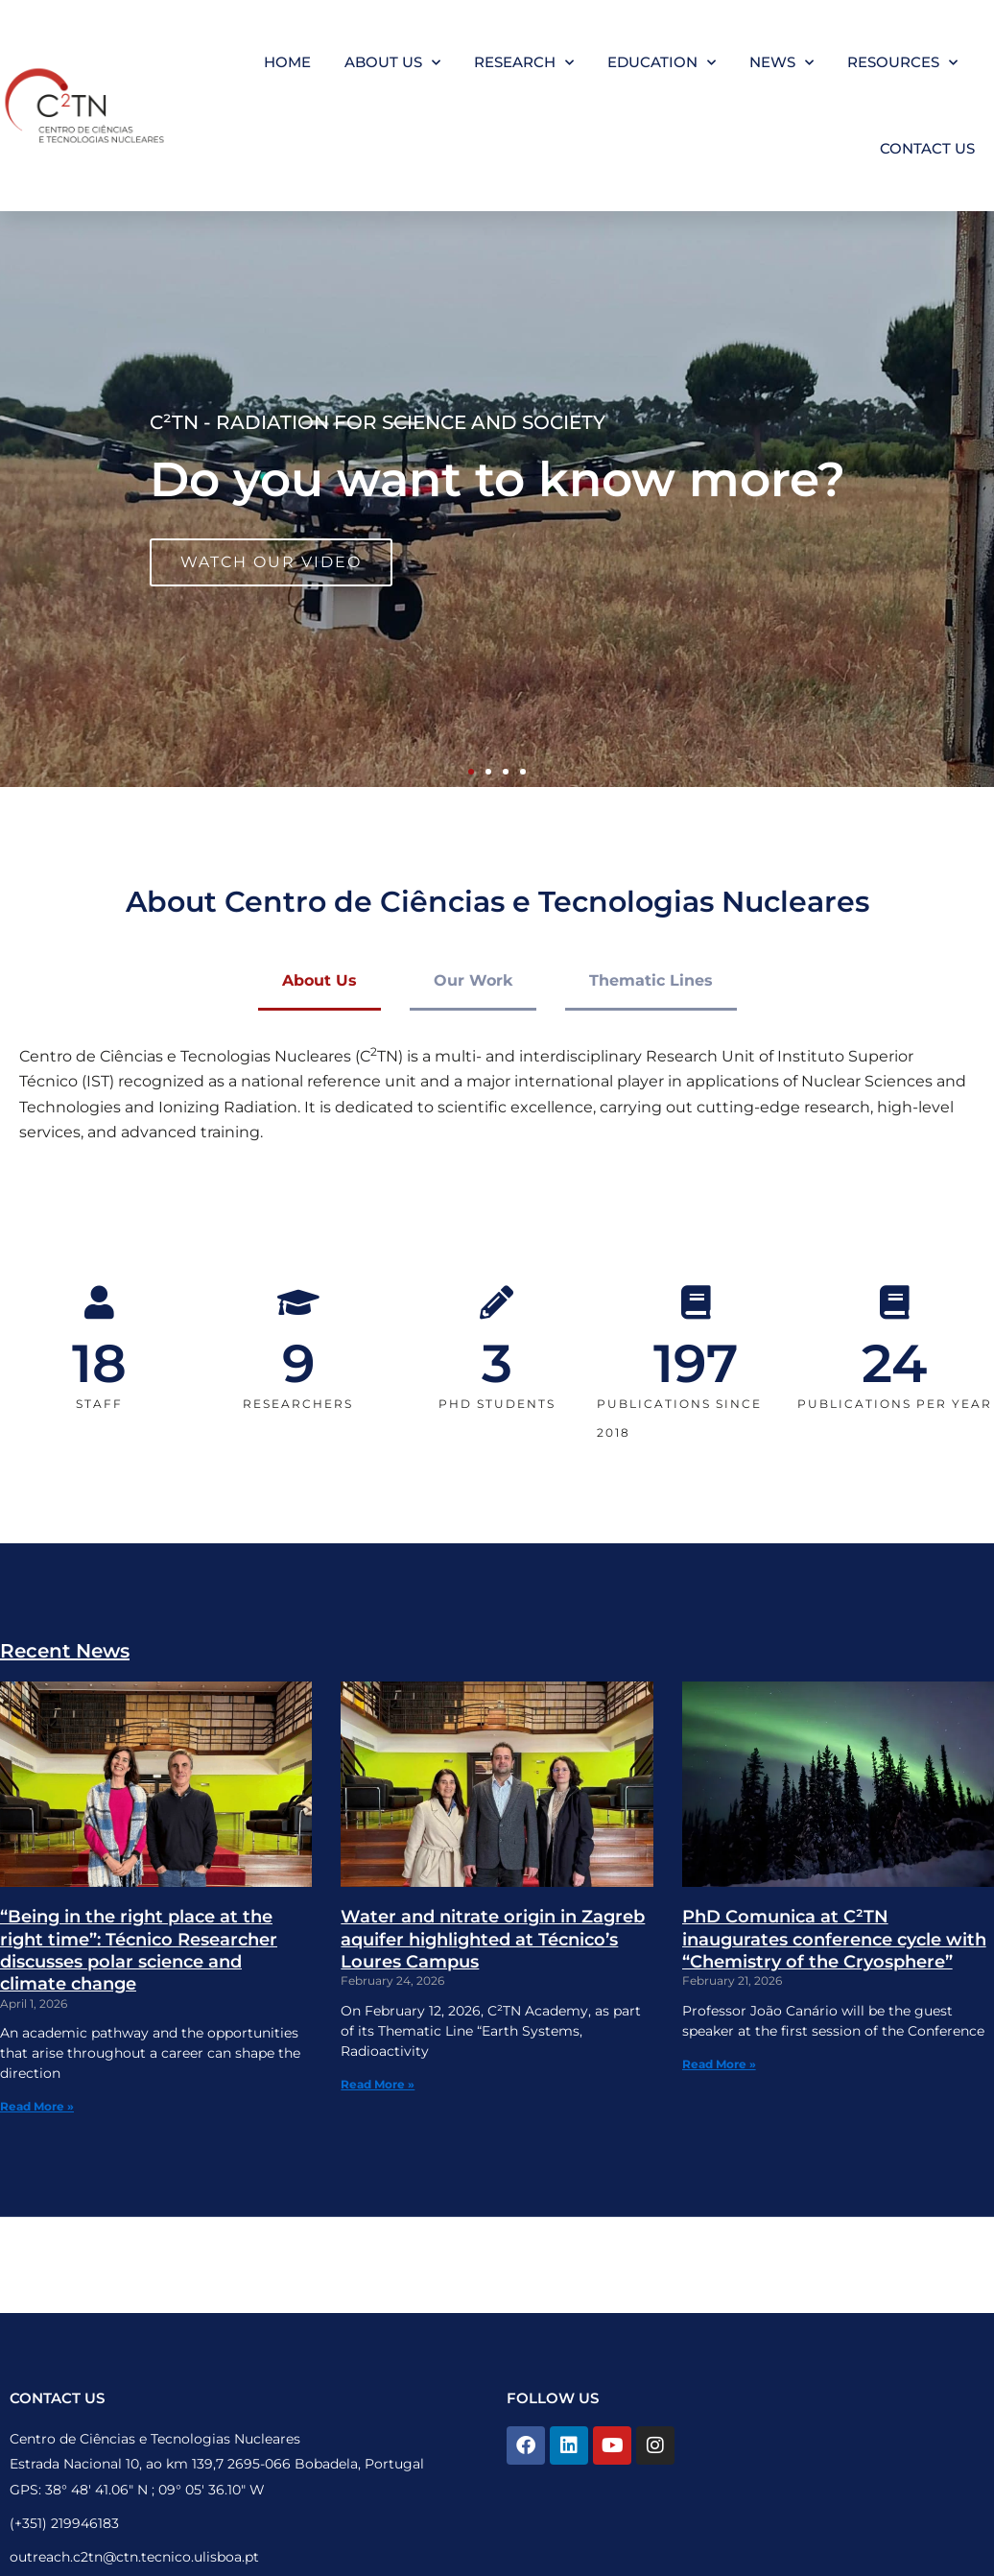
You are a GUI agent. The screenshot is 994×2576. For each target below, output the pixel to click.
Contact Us (927, 148)
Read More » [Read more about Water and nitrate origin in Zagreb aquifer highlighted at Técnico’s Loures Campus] (377, 2084)
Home (287, 62)
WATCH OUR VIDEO (271, 562)
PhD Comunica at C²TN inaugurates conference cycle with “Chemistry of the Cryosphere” (834, 1939)
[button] (471, 772)
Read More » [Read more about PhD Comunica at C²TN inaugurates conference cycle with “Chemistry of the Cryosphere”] (719, 2064)
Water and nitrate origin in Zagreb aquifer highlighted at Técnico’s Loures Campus (493, 1939)
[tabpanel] (497, 1107)
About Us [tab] (319, 980)
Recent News (65, 1650)
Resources (902, 63)
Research (524, 63)
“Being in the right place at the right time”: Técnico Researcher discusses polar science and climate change (138, 1950)
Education (661, 63)
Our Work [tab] (473, 980)
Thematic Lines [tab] (651, 980)
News (781, 63)
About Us (392, 63)
